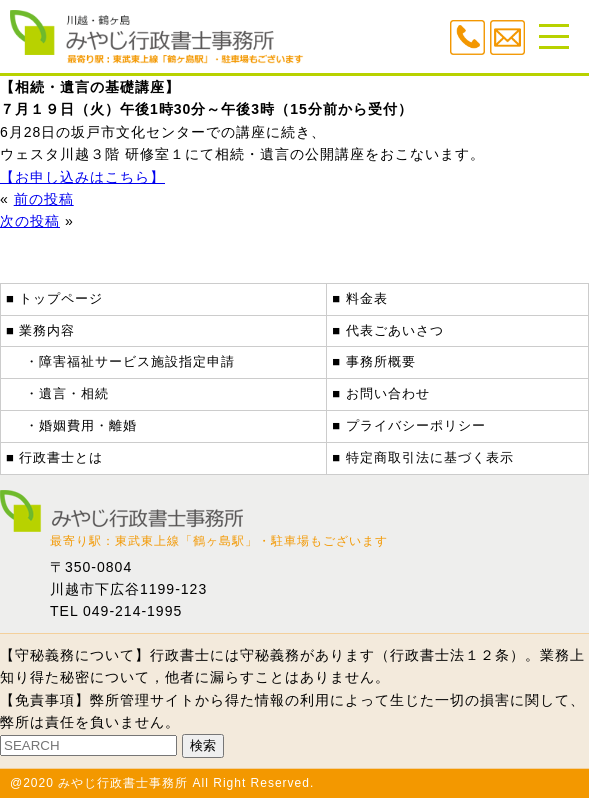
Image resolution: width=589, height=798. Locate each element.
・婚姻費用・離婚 (81, 425)
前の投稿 (44, 199)
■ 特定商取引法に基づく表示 (422, 457)
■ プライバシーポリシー (408, 425)
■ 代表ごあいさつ (387, 330)
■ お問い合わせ (380, 393)
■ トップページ (54, 298)
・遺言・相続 (67, 393)
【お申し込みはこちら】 (82, 177)
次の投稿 (30, 221)
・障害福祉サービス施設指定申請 (130, 361)
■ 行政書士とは (54, 457)
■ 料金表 (359, 298)
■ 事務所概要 (373, 361)
